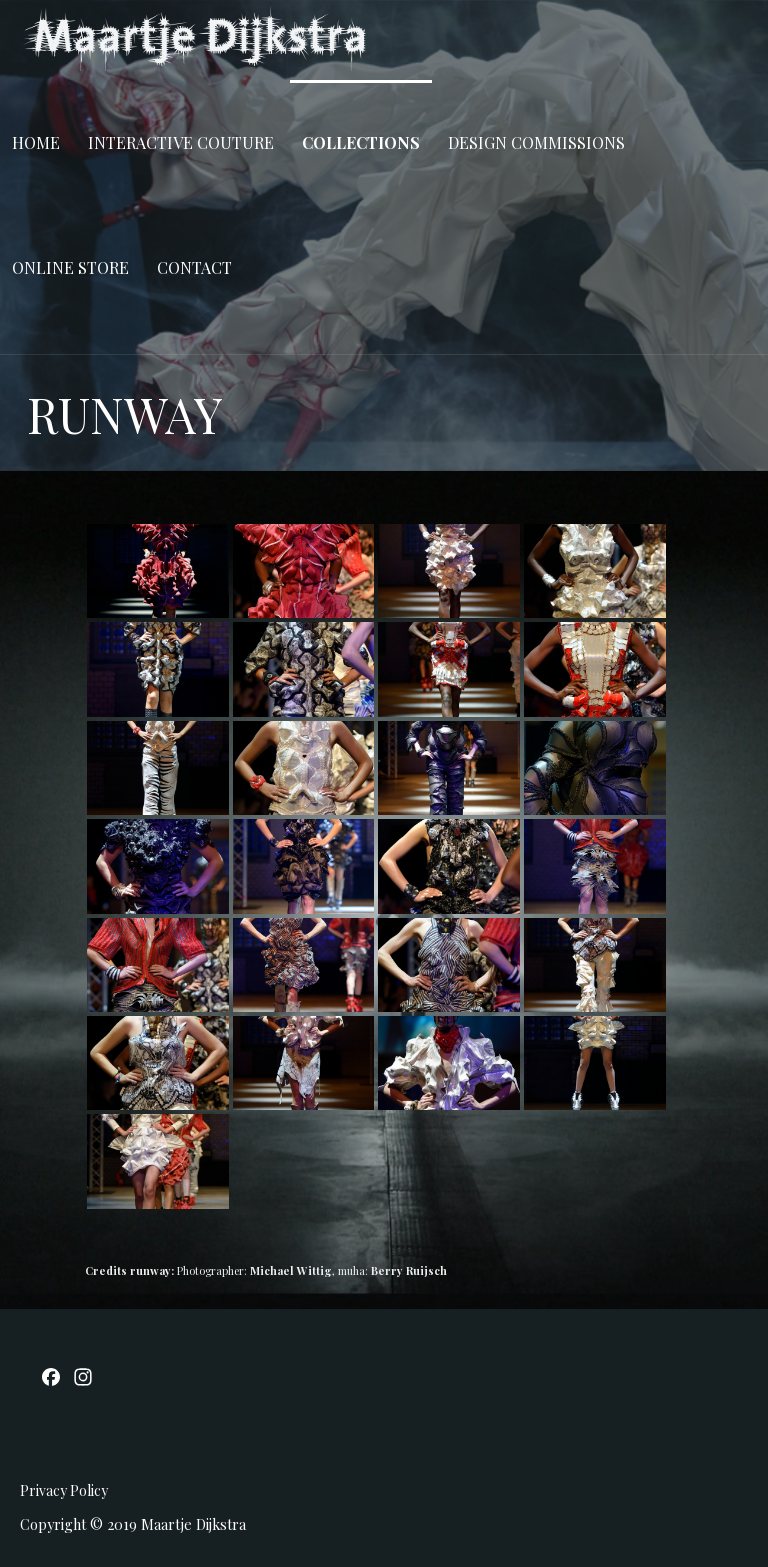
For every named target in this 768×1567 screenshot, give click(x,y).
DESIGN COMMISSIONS (536, 142)
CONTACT (194, 267)
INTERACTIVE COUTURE (181, 142)
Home (36, 142)
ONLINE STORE (70, 267)
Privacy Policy (64, 1490)
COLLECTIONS (361, 142)
